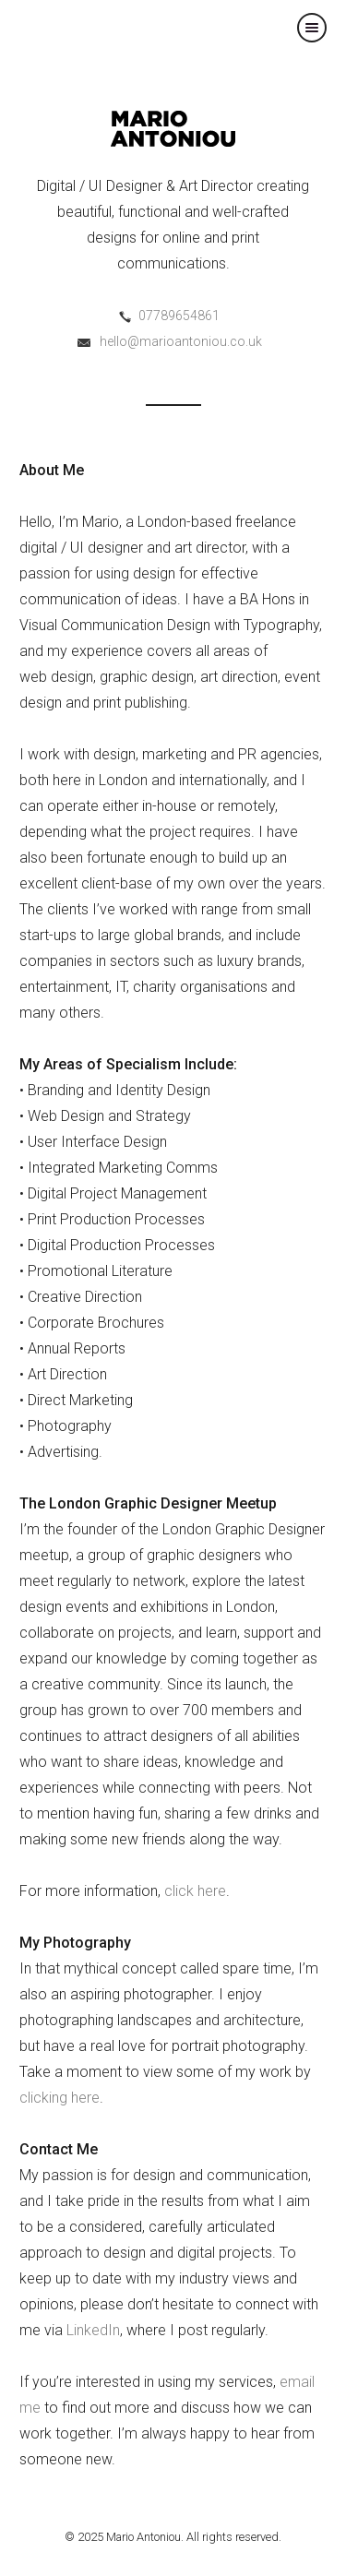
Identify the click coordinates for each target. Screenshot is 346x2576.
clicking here (59, 2097)
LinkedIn (93, 2330)
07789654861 (179, 315)
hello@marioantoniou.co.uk (181, 341)
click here (195, 1891)
